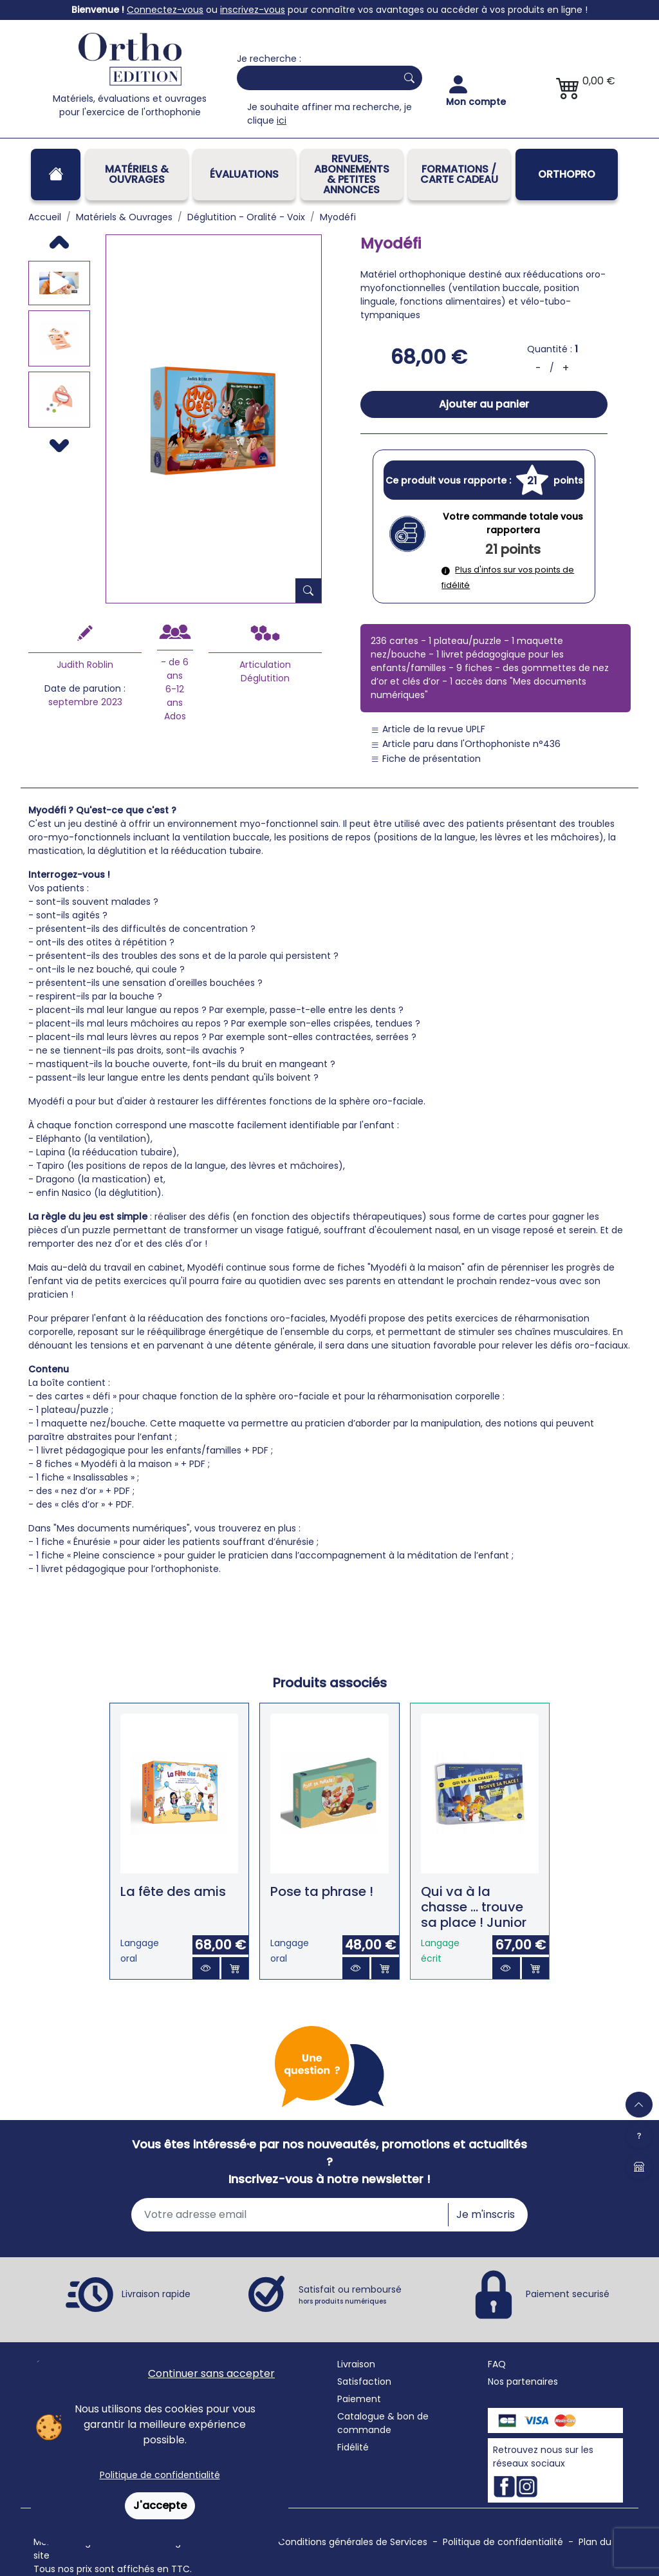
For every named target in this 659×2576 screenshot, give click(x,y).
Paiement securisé (567, 2293)
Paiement (359, 2398)
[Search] (314, 78)
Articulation (265, 664)
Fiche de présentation (426, 758)
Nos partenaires (523, 2381)
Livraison (356, 2364)
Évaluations (244, 174)
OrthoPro (566, 174)
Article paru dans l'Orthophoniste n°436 (466, 743)
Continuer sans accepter (211, 2373)
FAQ (497, 2364)
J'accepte (160, 2505)
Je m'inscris (485, 2214)
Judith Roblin (85, 664)
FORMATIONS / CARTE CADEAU (459, 174)
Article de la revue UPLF (428, 729)
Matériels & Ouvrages (137, 174)
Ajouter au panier (484, 404)
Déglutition (265, 678)
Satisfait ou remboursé (350, 2294)
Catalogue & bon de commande (383, 2423)
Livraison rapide (156, 2293)
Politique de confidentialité (160, 2474)
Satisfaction (364, 2381)
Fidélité (353, 2447)
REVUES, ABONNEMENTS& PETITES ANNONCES (351, 174)
